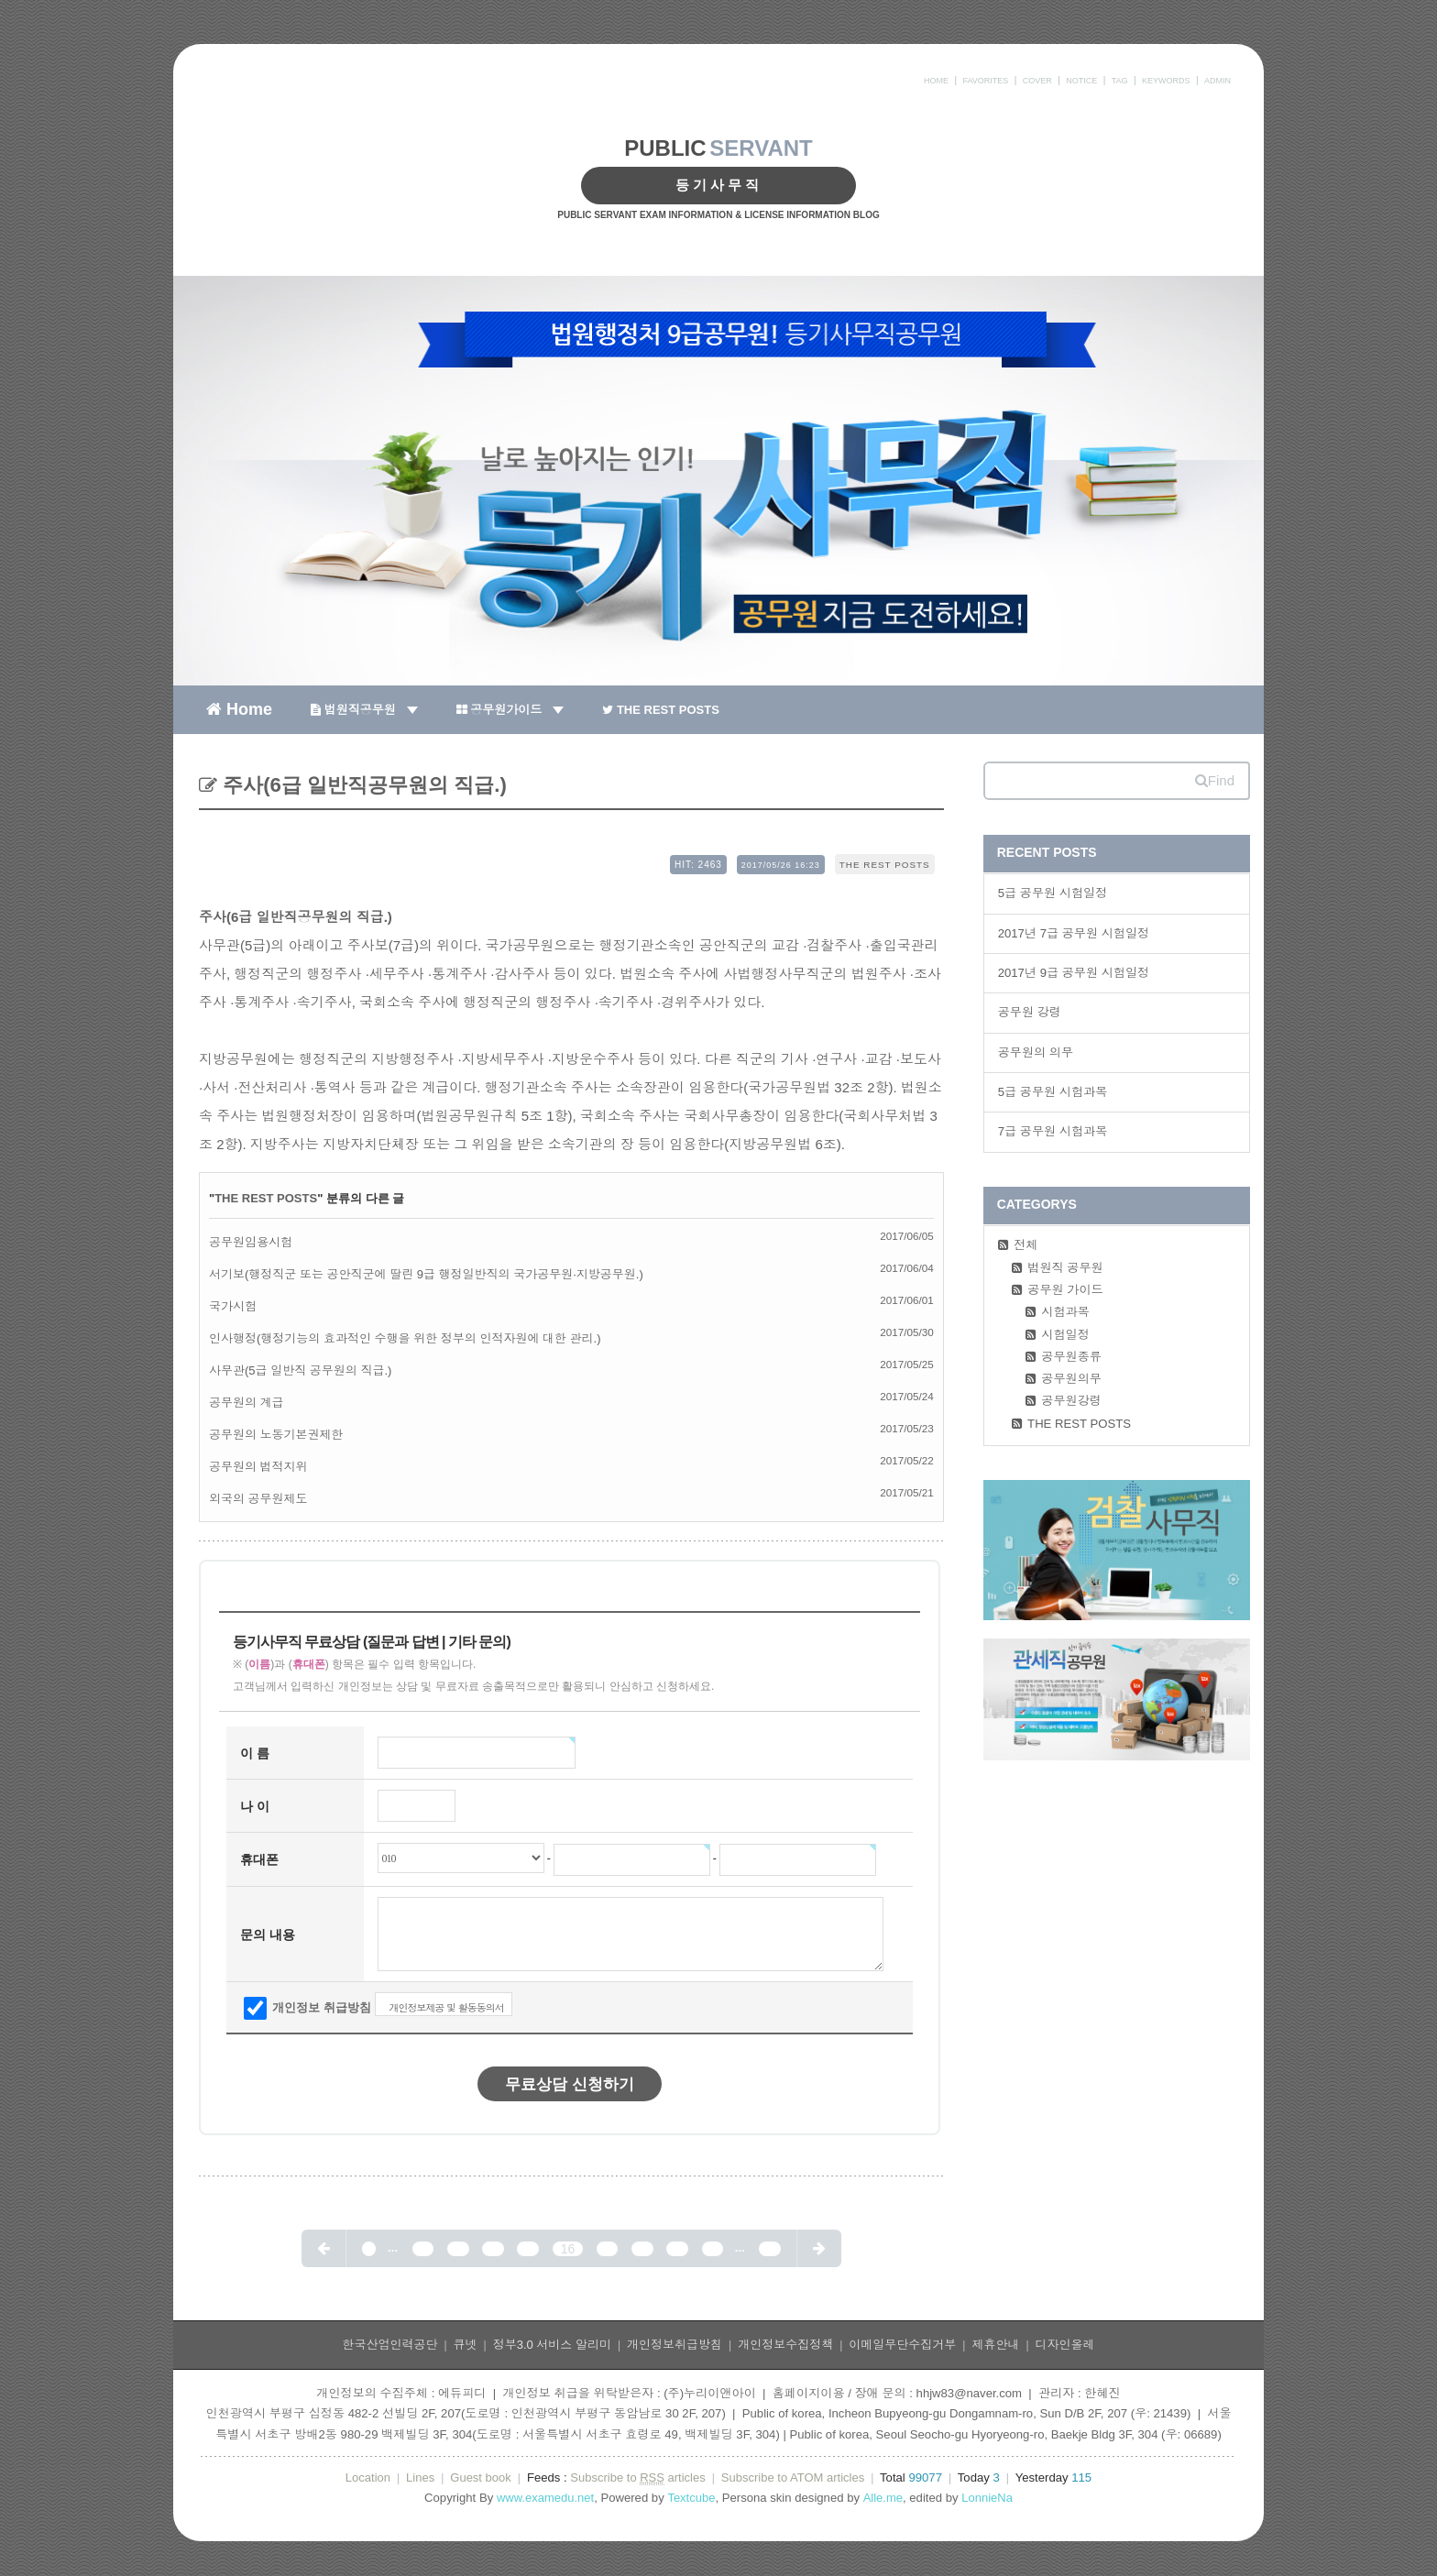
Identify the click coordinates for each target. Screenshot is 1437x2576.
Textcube (691, 2498)
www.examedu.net (545, 2498)
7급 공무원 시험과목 (1053, 1131)
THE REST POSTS (660, 710)
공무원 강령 (1029, 1012)
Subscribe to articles (637, 2478)
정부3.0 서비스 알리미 (552, 2344)
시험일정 (1065, 1335)
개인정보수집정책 (785, 2344)
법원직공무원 (364, 710)
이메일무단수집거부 (902, 2344)
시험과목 (1065, 1312)
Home (239, 708)
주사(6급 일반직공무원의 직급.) (362, 784)
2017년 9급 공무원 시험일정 (1074, 973)
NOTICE (1081, 80)
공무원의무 (1071, 1379)
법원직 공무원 (1064, 1268)
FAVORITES (985, 80)
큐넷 (465, 2344)
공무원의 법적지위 (258, 1467)
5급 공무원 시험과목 (1053, 1092)
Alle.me (883, 2498)
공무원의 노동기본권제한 (276, 1434)
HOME (936, 80)
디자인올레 (1065, 2344)
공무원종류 (1071, 1357)
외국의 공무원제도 (258, 1499)
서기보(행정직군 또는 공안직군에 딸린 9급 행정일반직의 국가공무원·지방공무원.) (426, 1274)
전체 (1025, 1245)
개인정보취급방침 (674, 2344)
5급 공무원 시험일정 (1053, 893)
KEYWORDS (1166, 80)
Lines (420, 2477)
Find (1214, 780)
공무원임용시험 (250, 1242)
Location (368, 2477)
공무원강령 (1071, 1401)
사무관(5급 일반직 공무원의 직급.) (300, 1370)
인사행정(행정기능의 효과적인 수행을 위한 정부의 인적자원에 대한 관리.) (405, 1338)
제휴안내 (995, 2344)
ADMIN (1217, 80)
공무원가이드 (510, 710)
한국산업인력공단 (389, 2344)
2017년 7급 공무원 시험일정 (1074, 933)
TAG (1120, 80)
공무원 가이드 (1064, 1290)
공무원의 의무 (1035, 1052)
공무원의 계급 (246, 1402)
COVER (1037, 80)
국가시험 (233, 1306)
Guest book (480, 2477)
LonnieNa (987, 2498)
